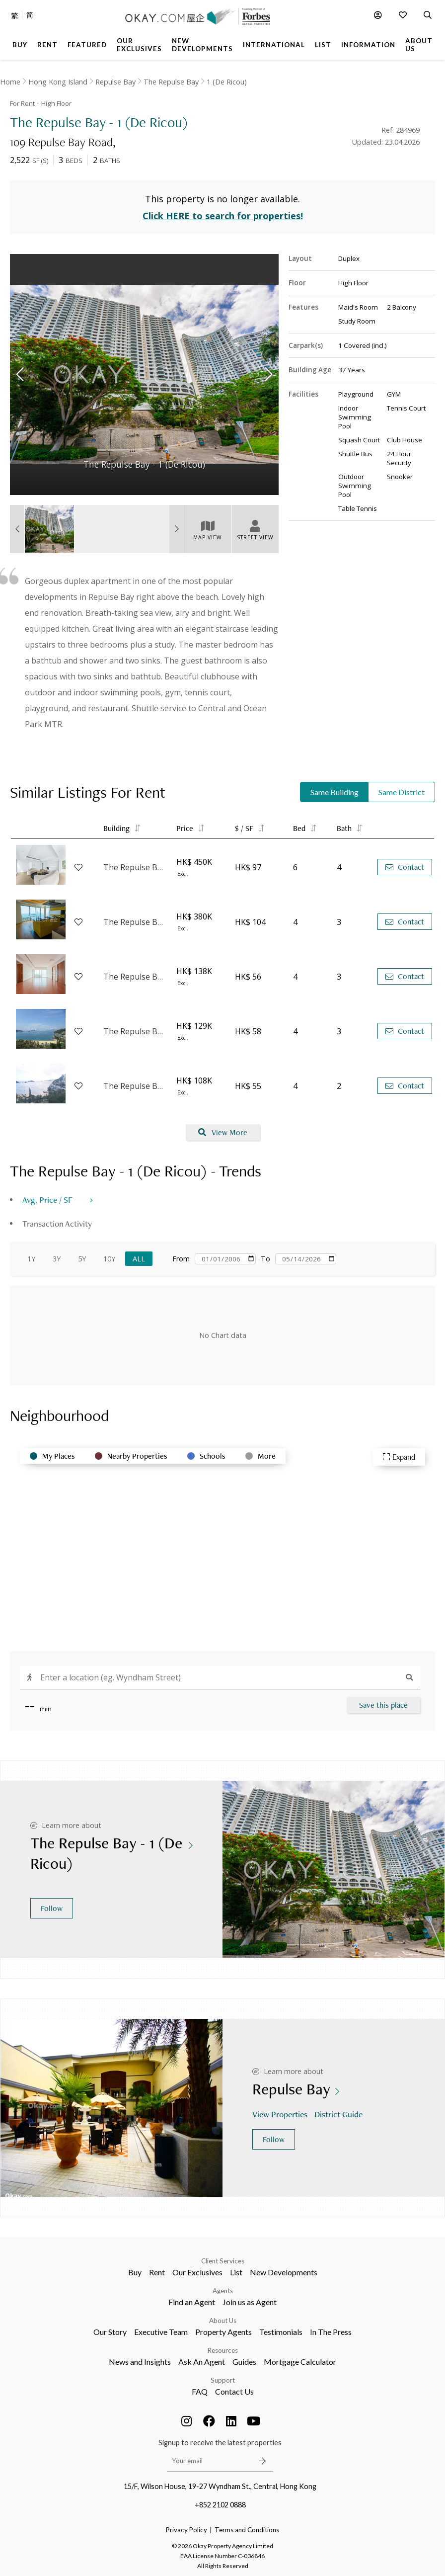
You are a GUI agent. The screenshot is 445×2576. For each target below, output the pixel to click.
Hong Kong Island (57, 81)
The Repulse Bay (171, 81)
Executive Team (161, 2331)
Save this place (383, 1705)
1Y (31, 1258)
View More (222, 1132)
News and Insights (140, 2361)
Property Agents (223, 2331)
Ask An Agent (201, 2361)
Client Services (222, 2261)
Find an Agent (191, 2302)
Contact (404, 867)
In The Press (331, 2331)
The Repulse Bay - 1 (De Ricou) (134, 921)
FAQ (200, 2391)
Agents (223, 2291)
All (139, 1258)
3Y (57, 1258)
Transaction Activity (57, 1223)
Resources (223, 2350)
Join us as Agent (249, 2302)
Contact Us (234, 2391)
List (236, 2272)
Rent (157, 2272)
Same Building (334, 792)
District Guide (339, 2114)
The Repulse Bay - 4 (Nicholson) (134, 976)
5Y (82, 1258)
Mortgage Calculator (300, 2361)
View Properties (280, 2114)
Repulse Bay (115, 81)
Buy (135, 2272)
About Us (222, 2321)
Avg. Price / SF (47, 1199)
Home (10, 81)
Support (223, 2380)
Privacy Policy (186, 2530)
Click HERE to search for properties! (223, 216)
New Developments (283, 2272)
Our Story (110, 2331)
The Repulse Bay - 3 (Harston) (134, 867)
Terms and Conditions (247, 2530)
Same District (401, 792)
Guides (244, 2361)
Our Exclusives (197, 2272)
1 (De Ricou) (227, 81)
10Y (109, 1258)
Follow (52, 1908)
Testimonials (280, 2331)
